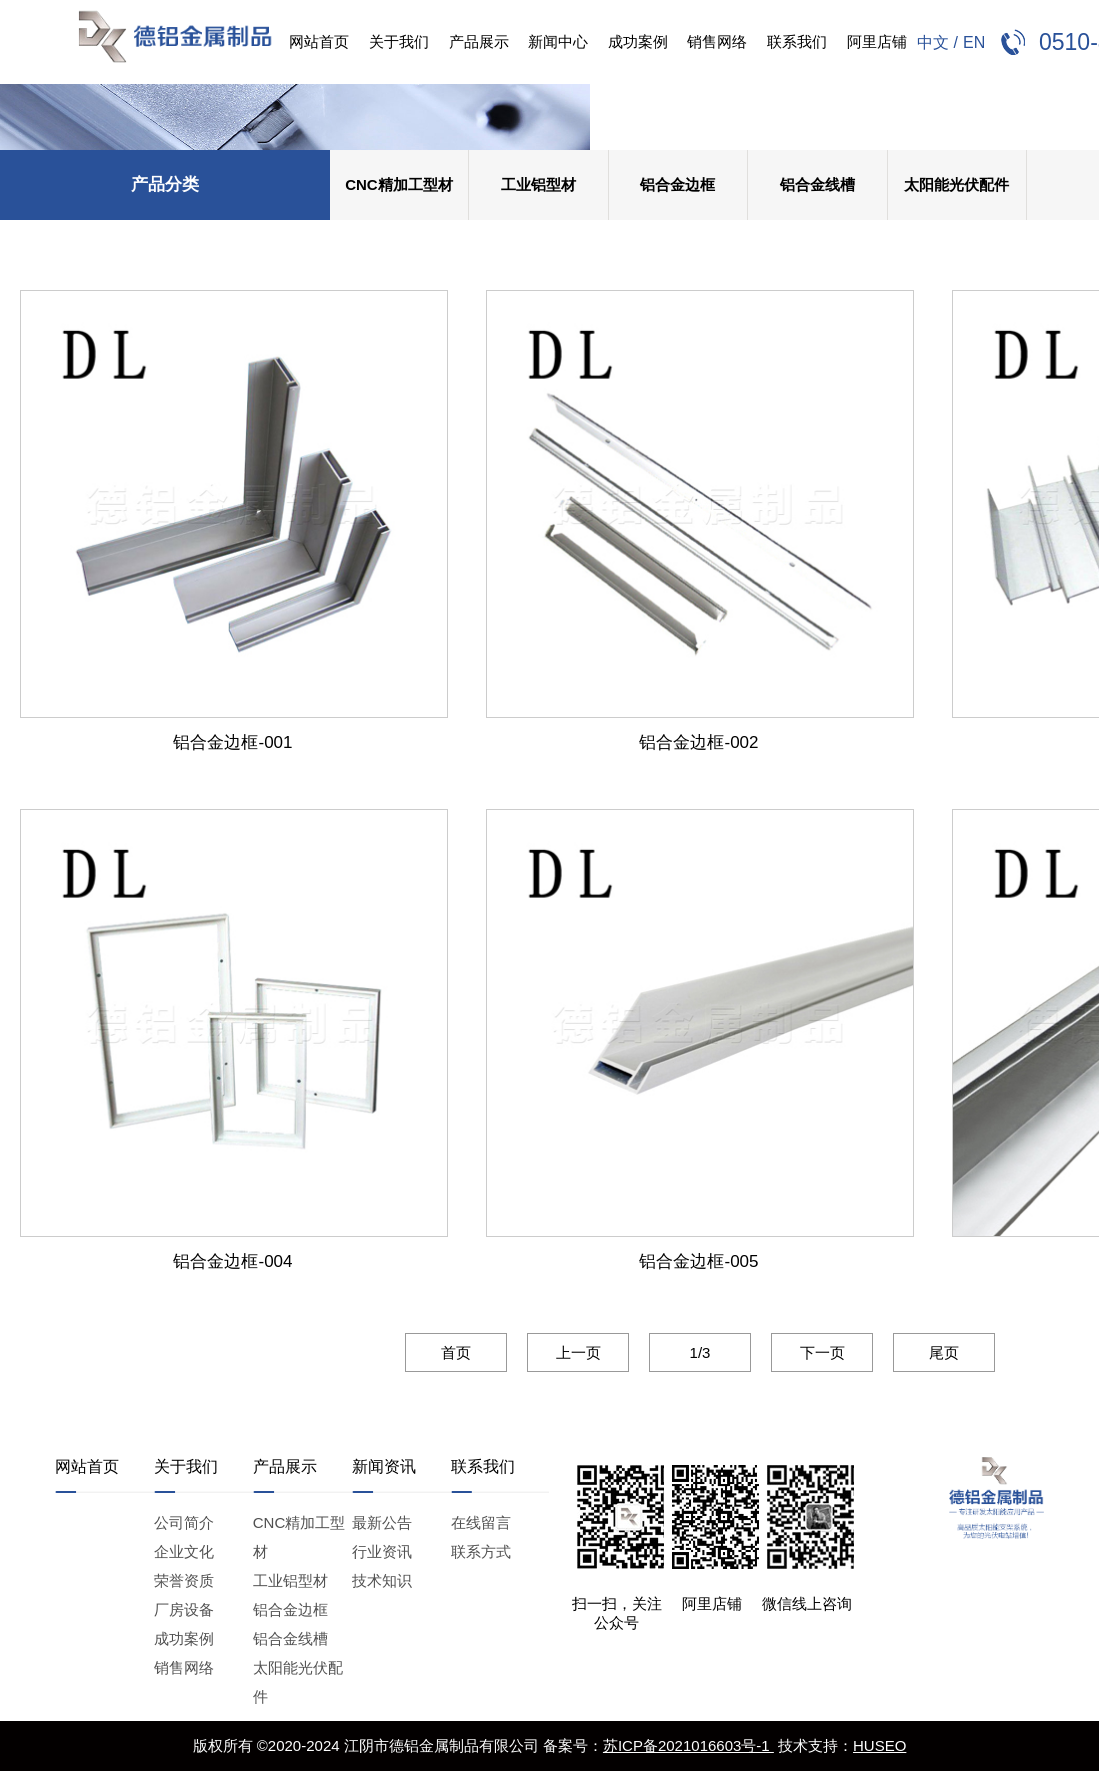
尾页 (921, 1352)
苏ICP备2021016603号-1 (688, 1745)
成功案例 (638, 41)
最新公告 (382, 1522)
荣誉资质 (184, 1580)
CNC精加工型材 (399, 184)
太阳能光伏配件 (956, 184)
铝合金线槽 (817, 184)
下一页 (798, 1352)
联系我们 (797, 41)
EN (974, 42)
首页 (433, 1352)
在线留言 (481, 1522)
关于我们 (399, 41)
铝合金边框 (677, 184)
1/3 (676, 1352)
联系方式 (481, 1551)
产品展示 (479, 41)
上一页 (554, 1352)
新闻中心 (558, 41)
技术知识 (382, 1580)
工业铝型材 (538, 184)
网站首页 (319, 41)
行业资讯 (382, 1551)
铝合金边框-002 (677, 732)
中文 (933, 42)
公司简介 (184, 1522)
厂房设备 (184, 1609)
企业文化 (184, 1551)
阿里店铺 (877, 41)
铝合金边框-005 (677, 1251)
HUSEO (879, 1745)
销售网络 (717, 41)
